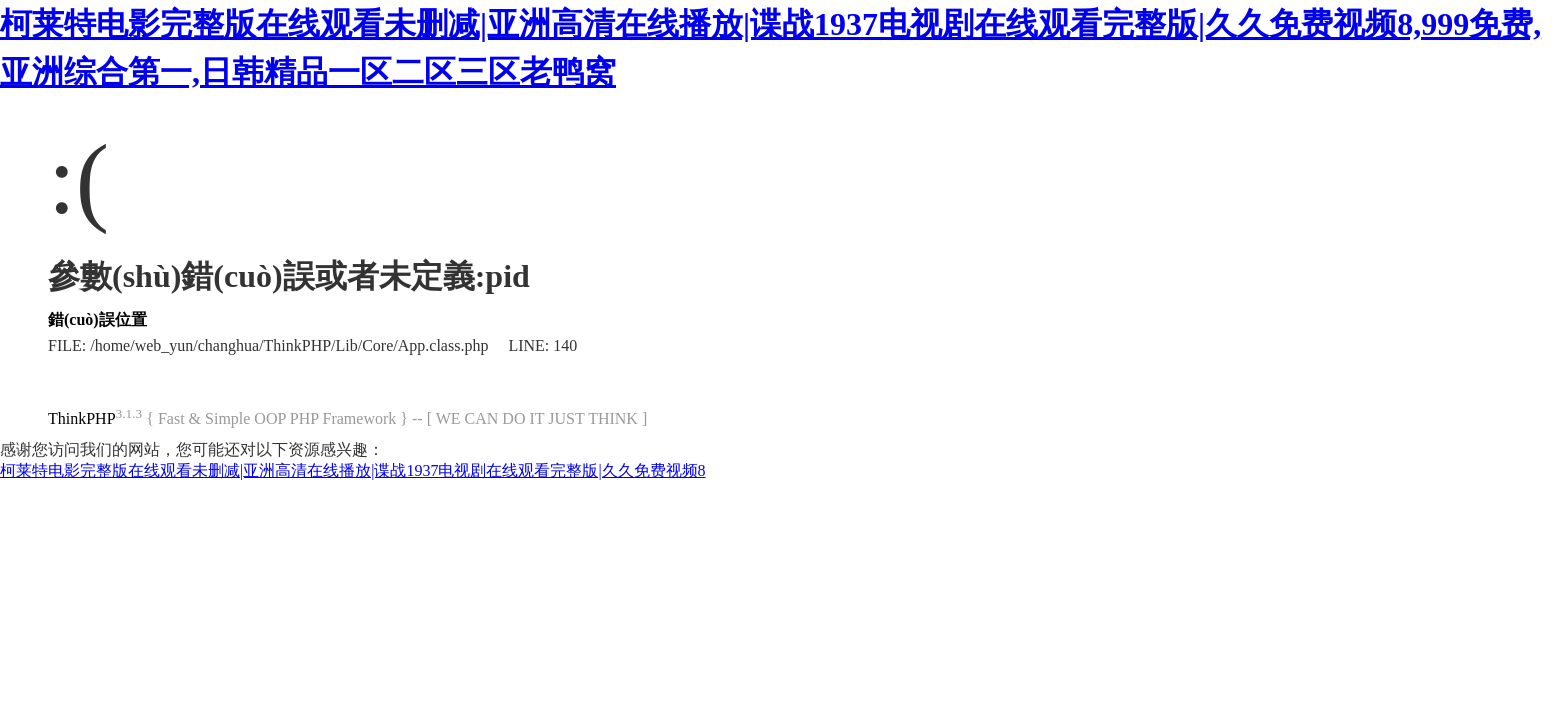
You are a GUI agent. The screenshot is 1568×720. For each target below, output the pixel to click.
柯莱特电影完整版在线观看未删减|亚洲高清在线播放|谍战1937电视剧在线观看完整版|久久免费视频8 (353, 470)
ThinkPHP (82, 418)
